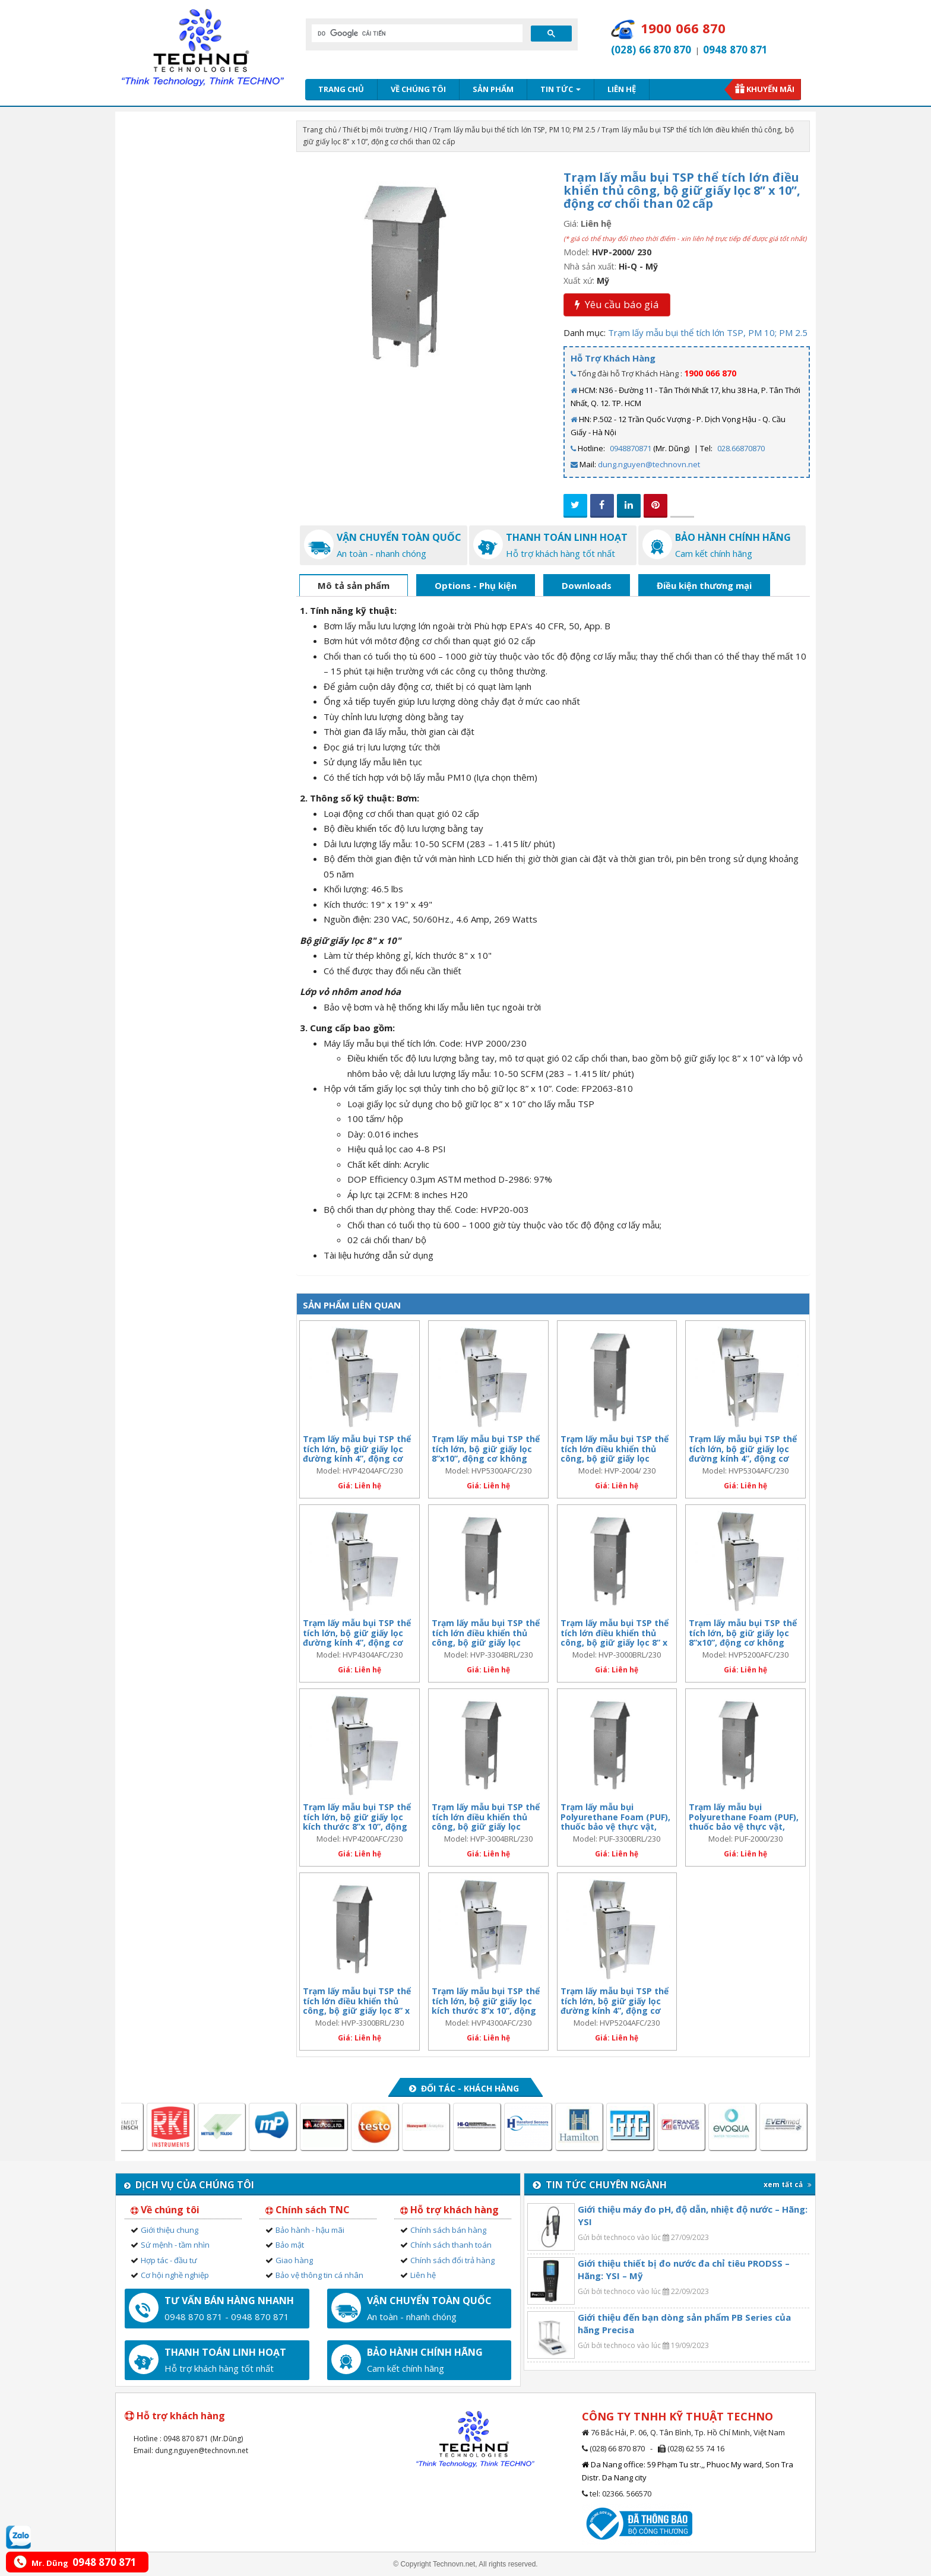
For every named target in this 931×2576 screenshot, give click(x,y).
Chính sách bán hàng (448, 2230)
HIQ (420, 130)
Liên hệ (621, 89)
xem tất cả (788, 2184)
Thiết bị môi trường (375, 130)
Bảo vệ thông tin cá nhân (319, 2275)
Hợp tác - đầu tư (169, 2260)
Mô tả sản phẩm (354, 585)
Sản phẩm (493, 89)
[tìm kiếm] (416, 33)
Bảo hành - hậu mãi (310, 2230)
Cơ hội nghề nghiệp (175, 2275)
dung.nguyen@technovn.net (649, 464)
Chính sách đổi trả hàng (452, 2260)
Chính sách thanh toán (451, 2244)
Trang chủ (341, 89)
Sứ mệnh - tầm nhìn (175, 2244)
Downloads (587, 585)
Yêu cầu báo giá (617, 304)
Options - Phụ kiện (476, 585)
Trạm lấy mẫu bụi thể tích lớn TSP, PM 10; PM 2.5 (514, 130)
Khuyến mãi (770, 89)
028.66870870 (741, 448)
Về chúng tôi (418, 89)
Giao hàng (294, 2260)
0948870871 (630, 448)
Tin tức (560, 89)
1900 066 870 (710, 373)
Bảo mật (290, 2244)
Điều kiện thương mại (704, 585)
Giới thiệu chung (169, 2230)
